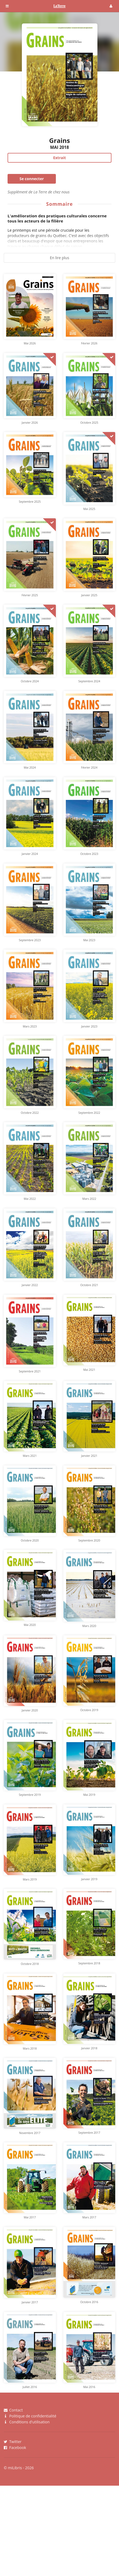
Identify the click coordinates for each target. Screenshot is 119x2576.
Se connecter (31, 178)
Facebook (15, 2447)
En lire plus (59, 257)
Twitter (13, 2442)
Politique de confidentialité (30, 2416)
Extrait (59, 157)
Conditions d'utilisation (27, 2421)
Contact (13, 2410)
